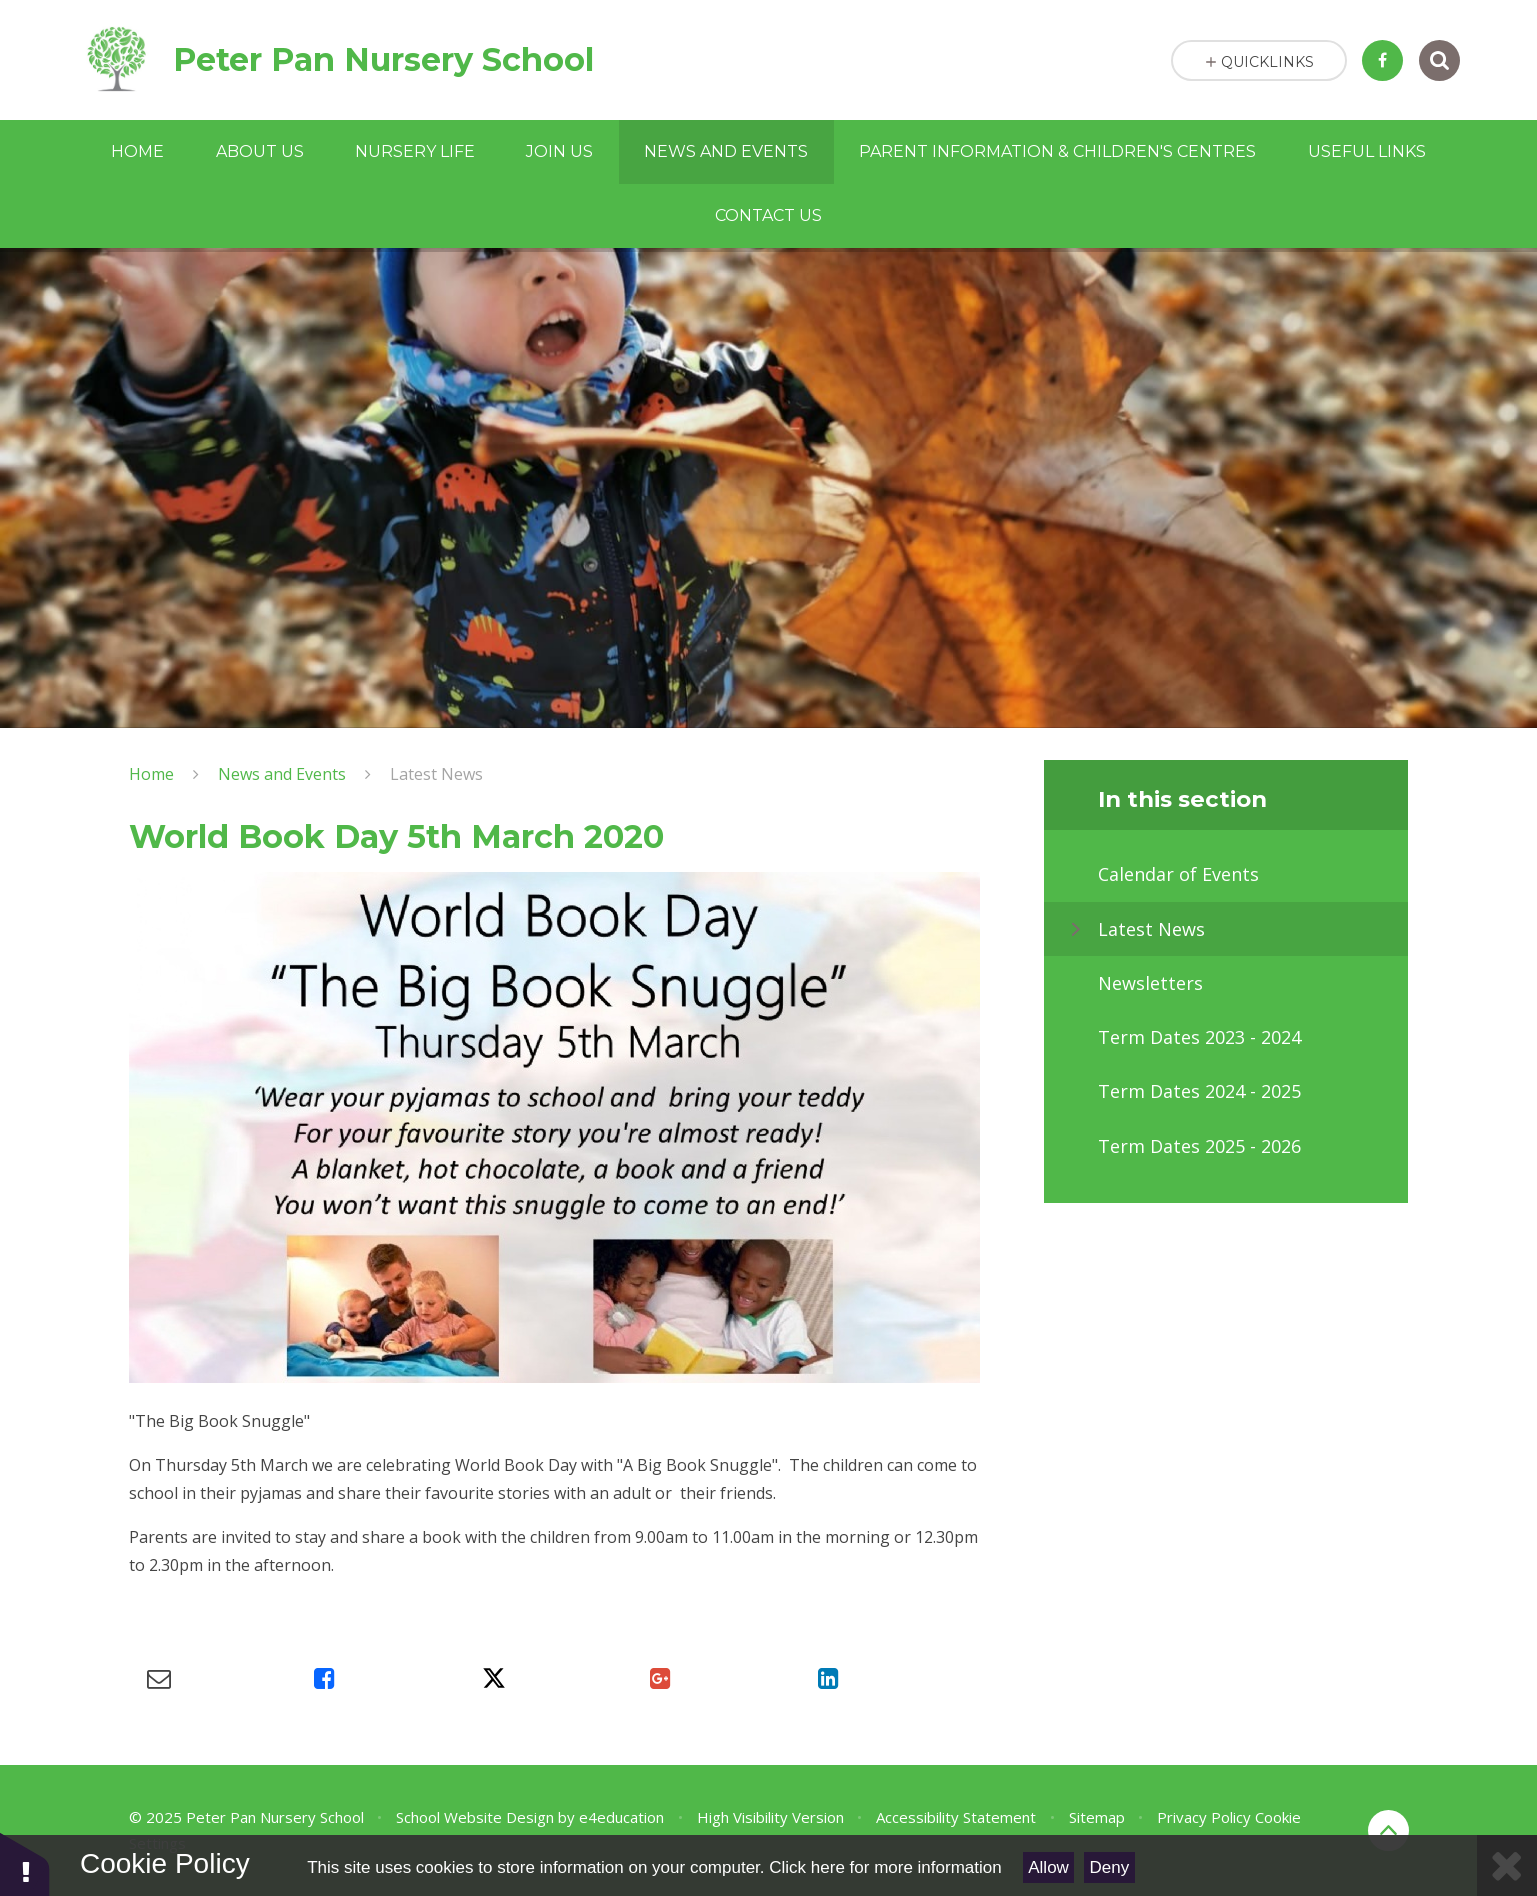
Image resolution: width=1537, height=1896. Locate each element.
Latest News (436, 774)
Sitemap (1097, 1817)
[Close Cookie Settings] (1507, 1865)
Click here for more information (885, 1867)
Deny (1110, 1867)
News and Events (282, 774)
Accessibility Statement (956, 1817)
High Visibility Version (770, 1817)
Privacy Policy (1204, 1817)
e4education (621, 1817)
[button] (25, 1863)
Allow (1048, 1867)
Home (151, 774)
